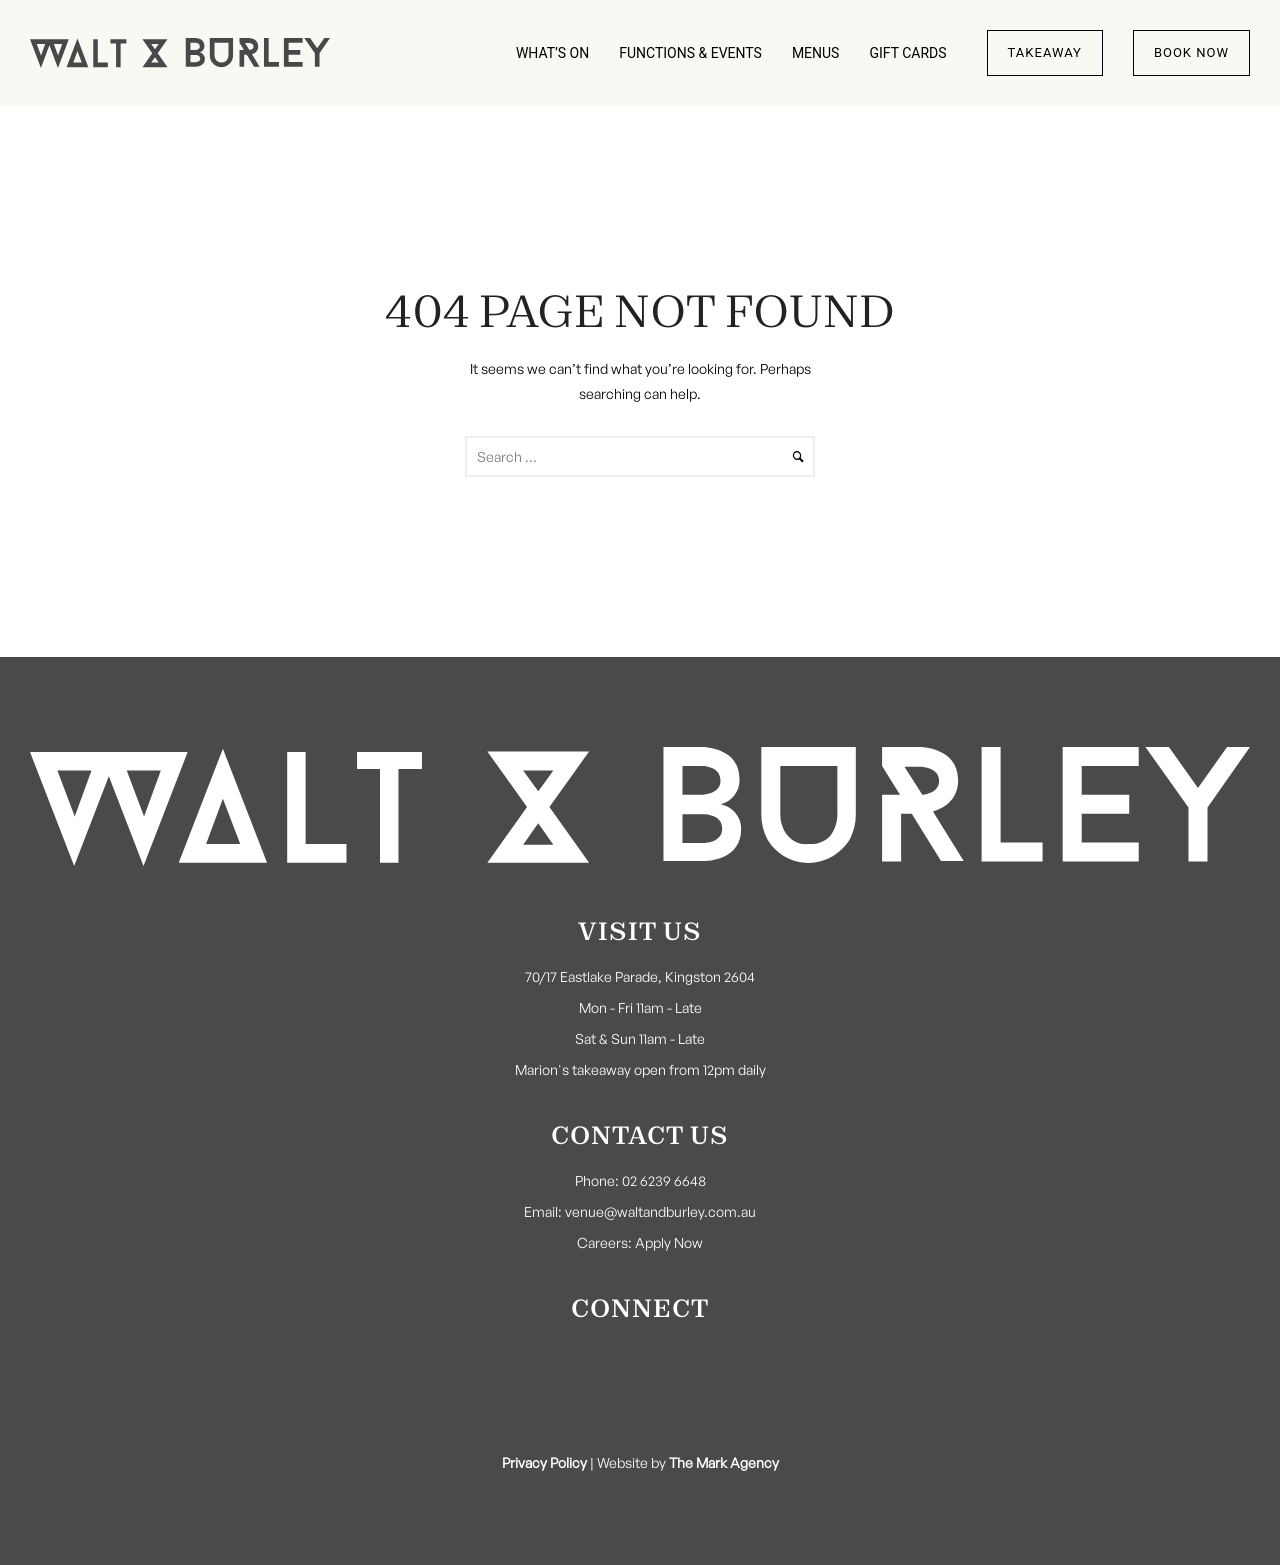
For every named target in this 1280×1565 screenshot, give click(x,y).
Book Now (1191, 52)
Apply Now (669, 1242)
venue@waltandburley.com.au (660, 1211)
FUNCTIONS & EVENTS (690, 53)
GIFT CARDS (907, 53)
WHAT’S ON (552, 53)
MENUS (816, 53)
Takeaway (1045, 52)
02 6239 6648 (664, 1180)
